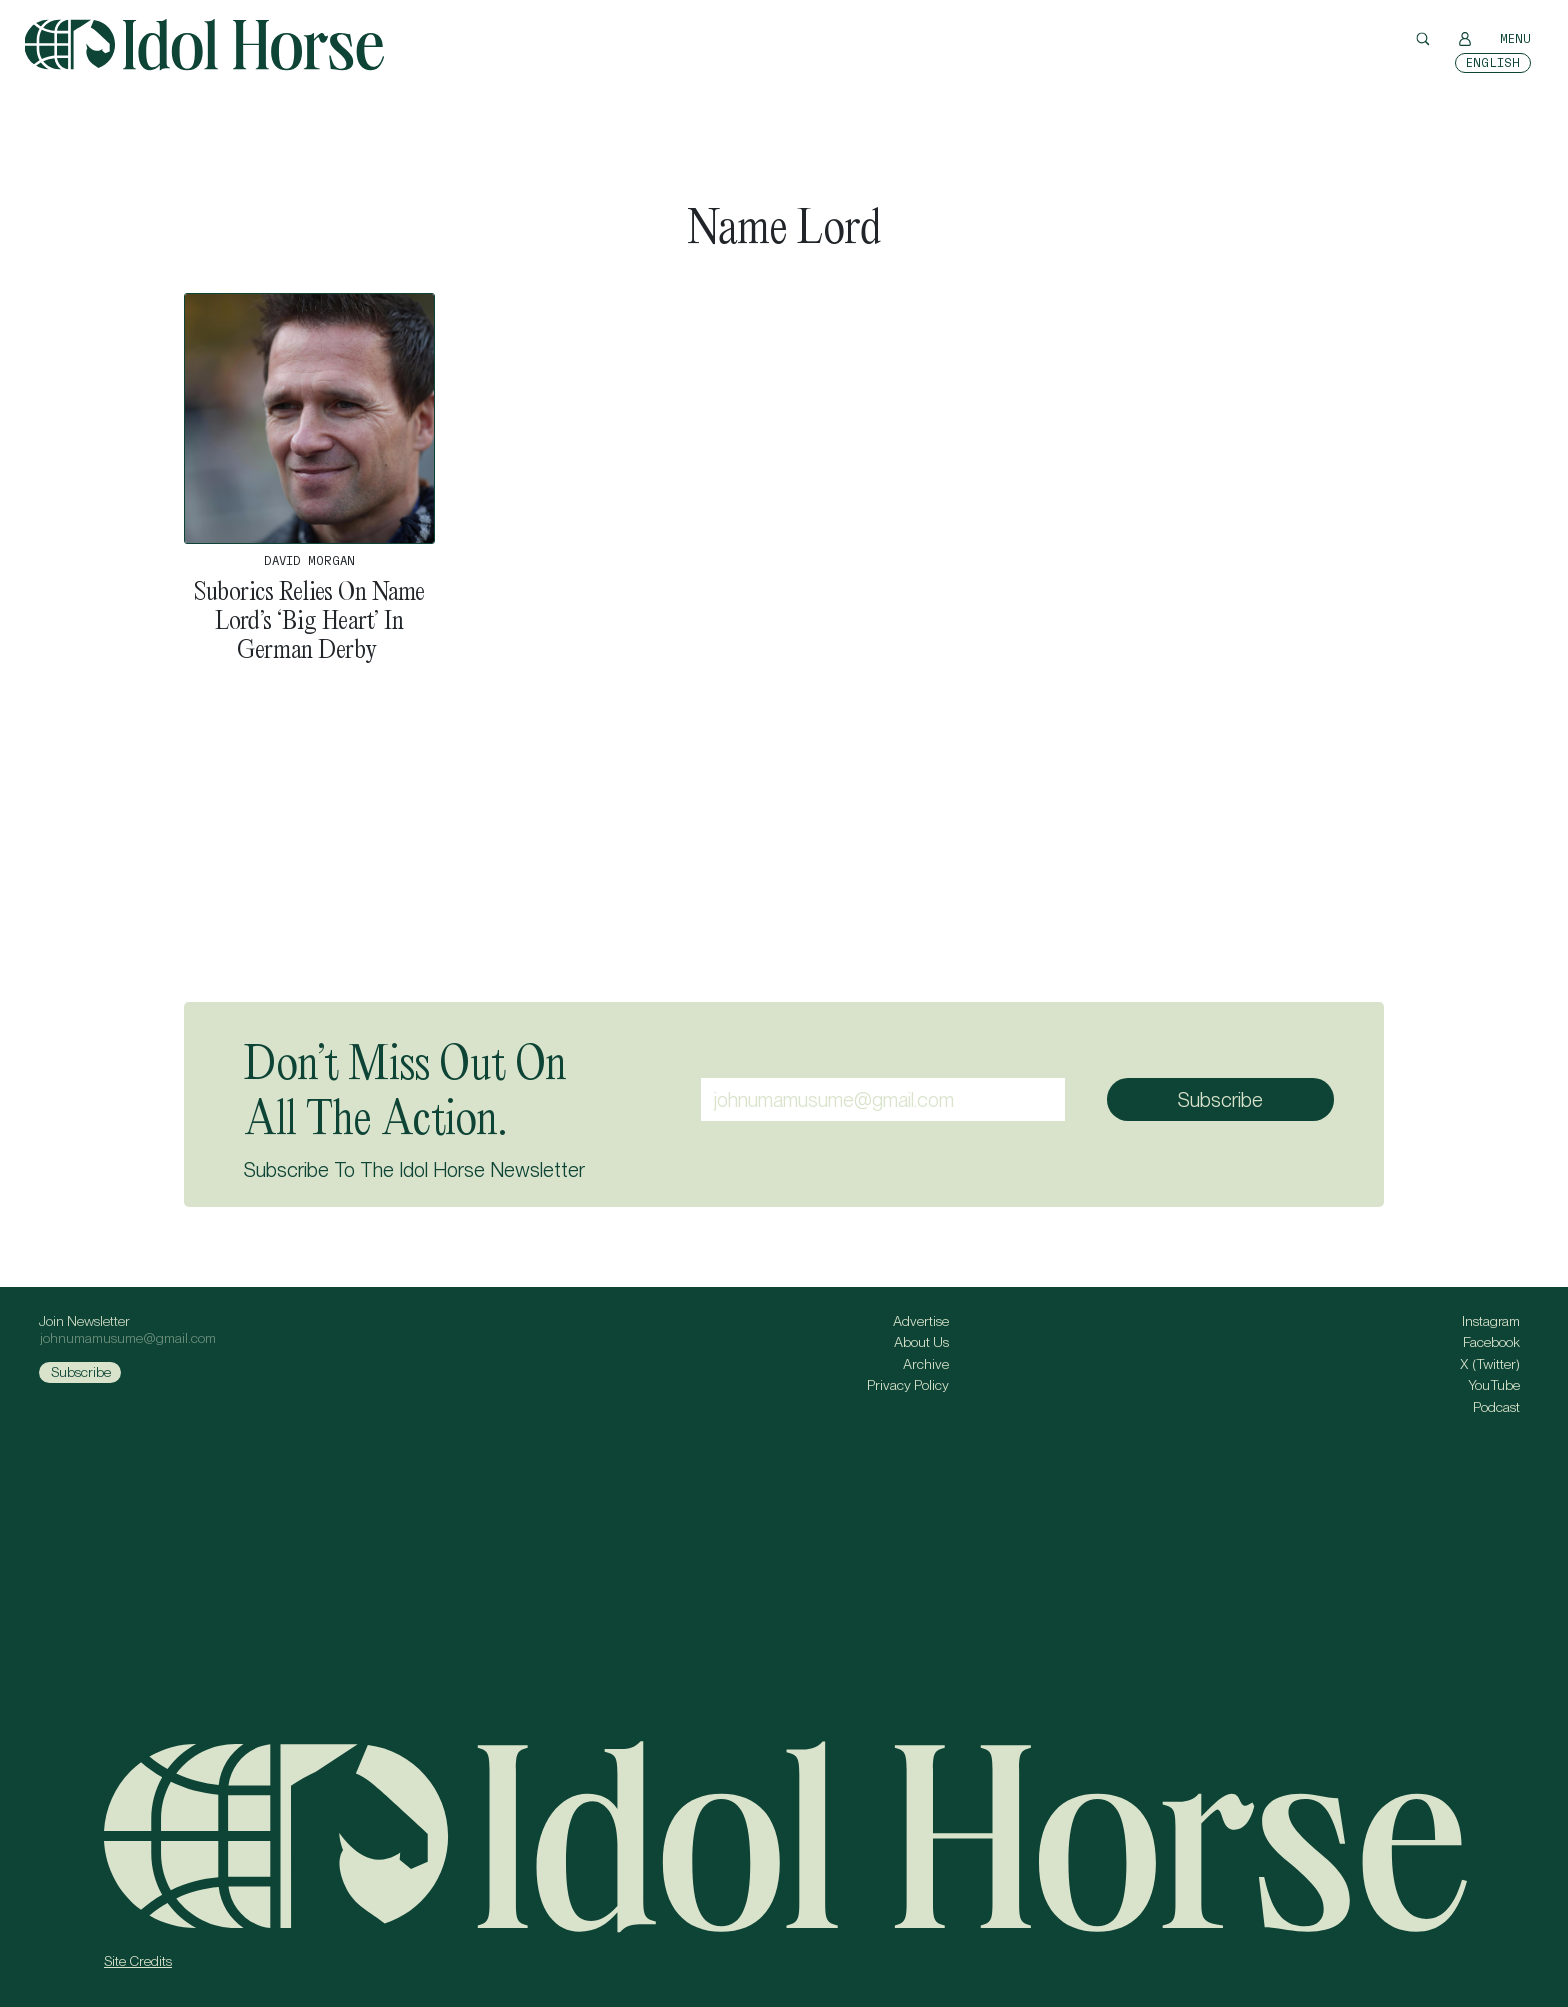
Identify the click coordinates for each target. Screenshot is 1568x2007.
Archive (926, 1364)
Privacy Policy (908, 1385)
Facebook (1491, 1342)
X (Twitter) (1490, 1364)
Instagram (1491, 1321)
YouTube (1494, 1385)
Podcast (1496, 1407)
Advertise (921, 1321)
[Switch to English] (1493, 63)
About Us (921, 1342)
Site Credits (138, 1961)
